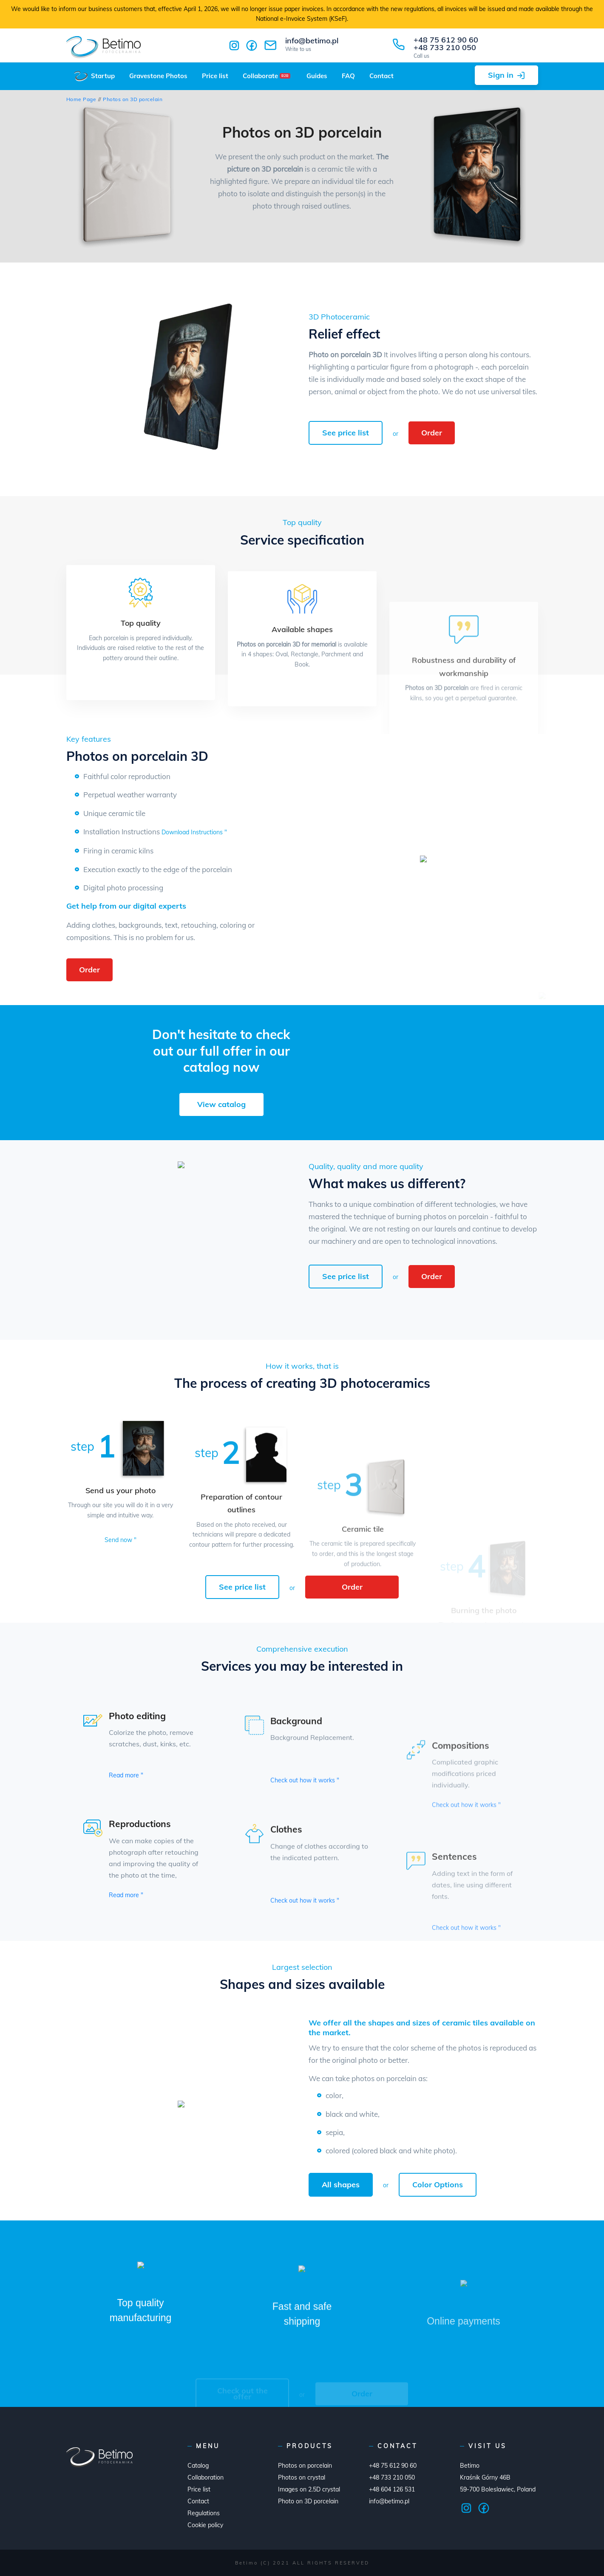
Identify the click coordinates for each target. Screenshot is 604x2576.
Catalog (198, 2465)
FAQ (348, 76)
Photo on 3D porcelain (308, 2501)
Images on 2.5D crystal (309, 2489)
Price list (215, 76)
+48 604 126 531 (392, 2489)
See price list (345, 433)
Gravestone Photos (158, 76)
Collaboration (205, 2477)
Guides (316, 76)
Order (431, 433)
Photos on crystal (301, 2477)
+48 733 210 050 (445, 47)
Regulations (203, 2513)
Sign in (500, 75)
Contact (381, 76)
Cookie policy (205, 2525)
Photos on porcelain (305, 2465)
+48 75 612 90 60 (446, 40)
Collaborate (266, 76)
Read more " (126, 1775)
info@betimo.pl (311, 44)
